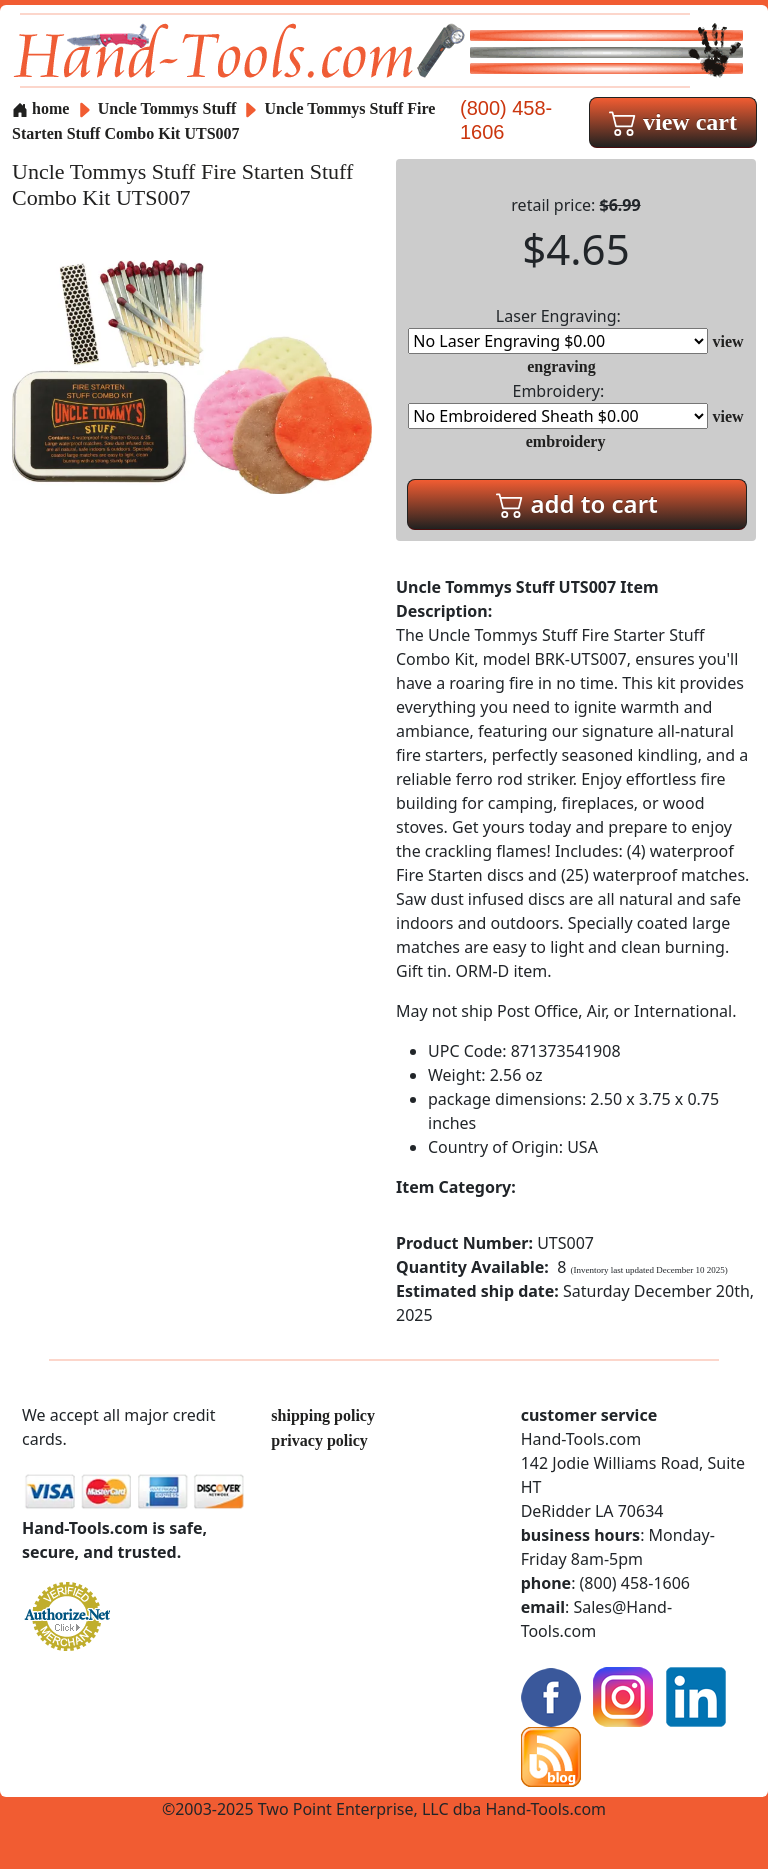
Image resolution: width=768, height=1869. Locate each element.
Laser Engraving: (558, 329)
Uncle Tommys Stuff (169, 108)
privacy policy (319, 1440)
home (40, 108)
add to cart (577, 503)
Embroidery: (558, 404)
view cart (673, 122)
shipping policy (323, 1415)
